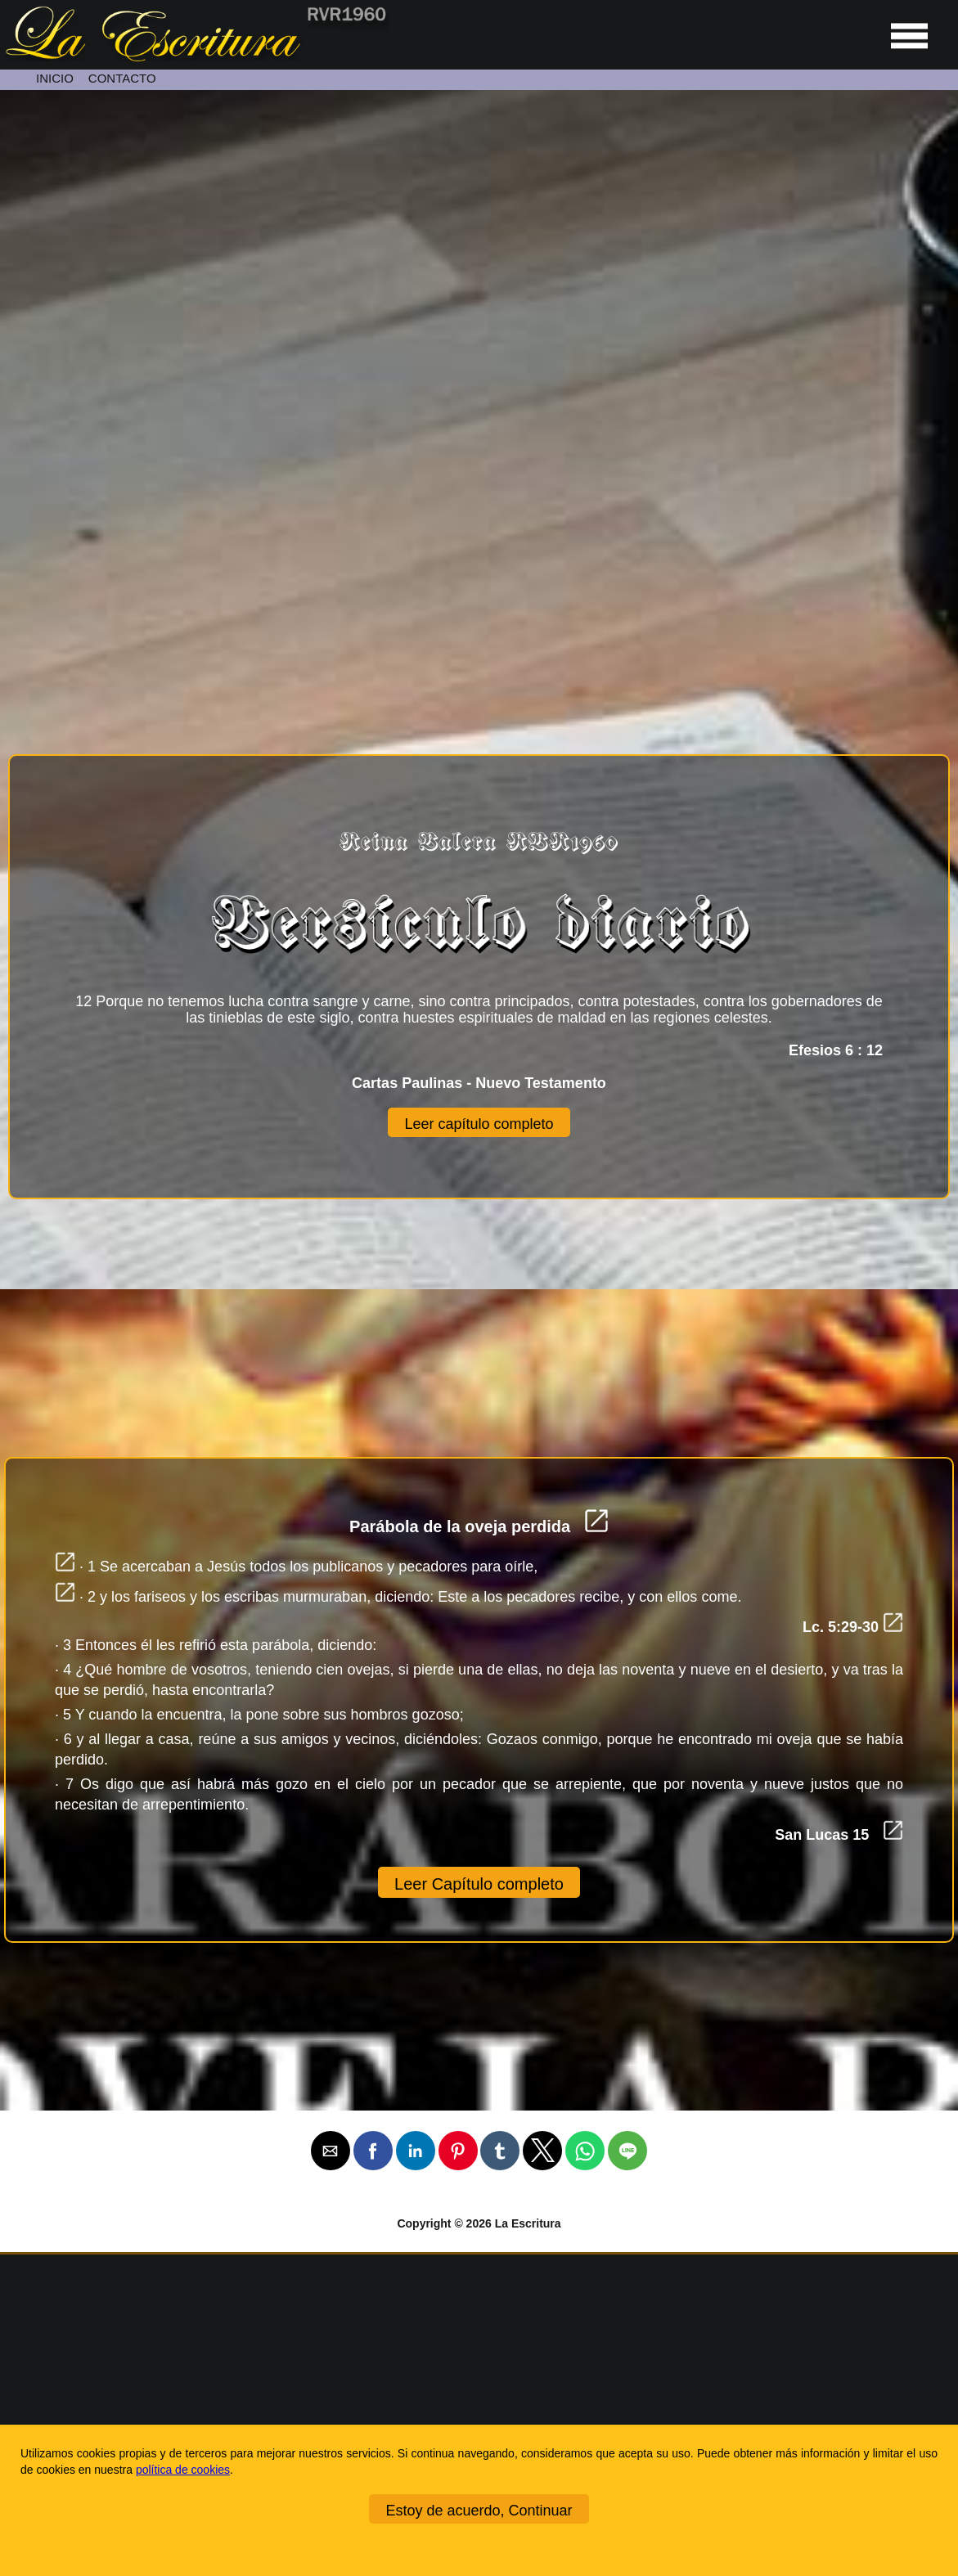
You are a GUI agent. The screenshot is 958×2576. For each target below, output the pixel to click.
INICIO (55, 78)
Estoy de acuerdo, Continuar (478, 2510)
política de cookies (183, 2469)
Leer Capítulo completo (479, 1884)
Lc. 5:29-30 (853, 1627)
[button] (330, 2150)
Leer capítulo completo (478, 1124)
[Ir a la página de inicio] (194, 57)
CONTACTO (122, 78)
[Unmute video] (479, 355)
